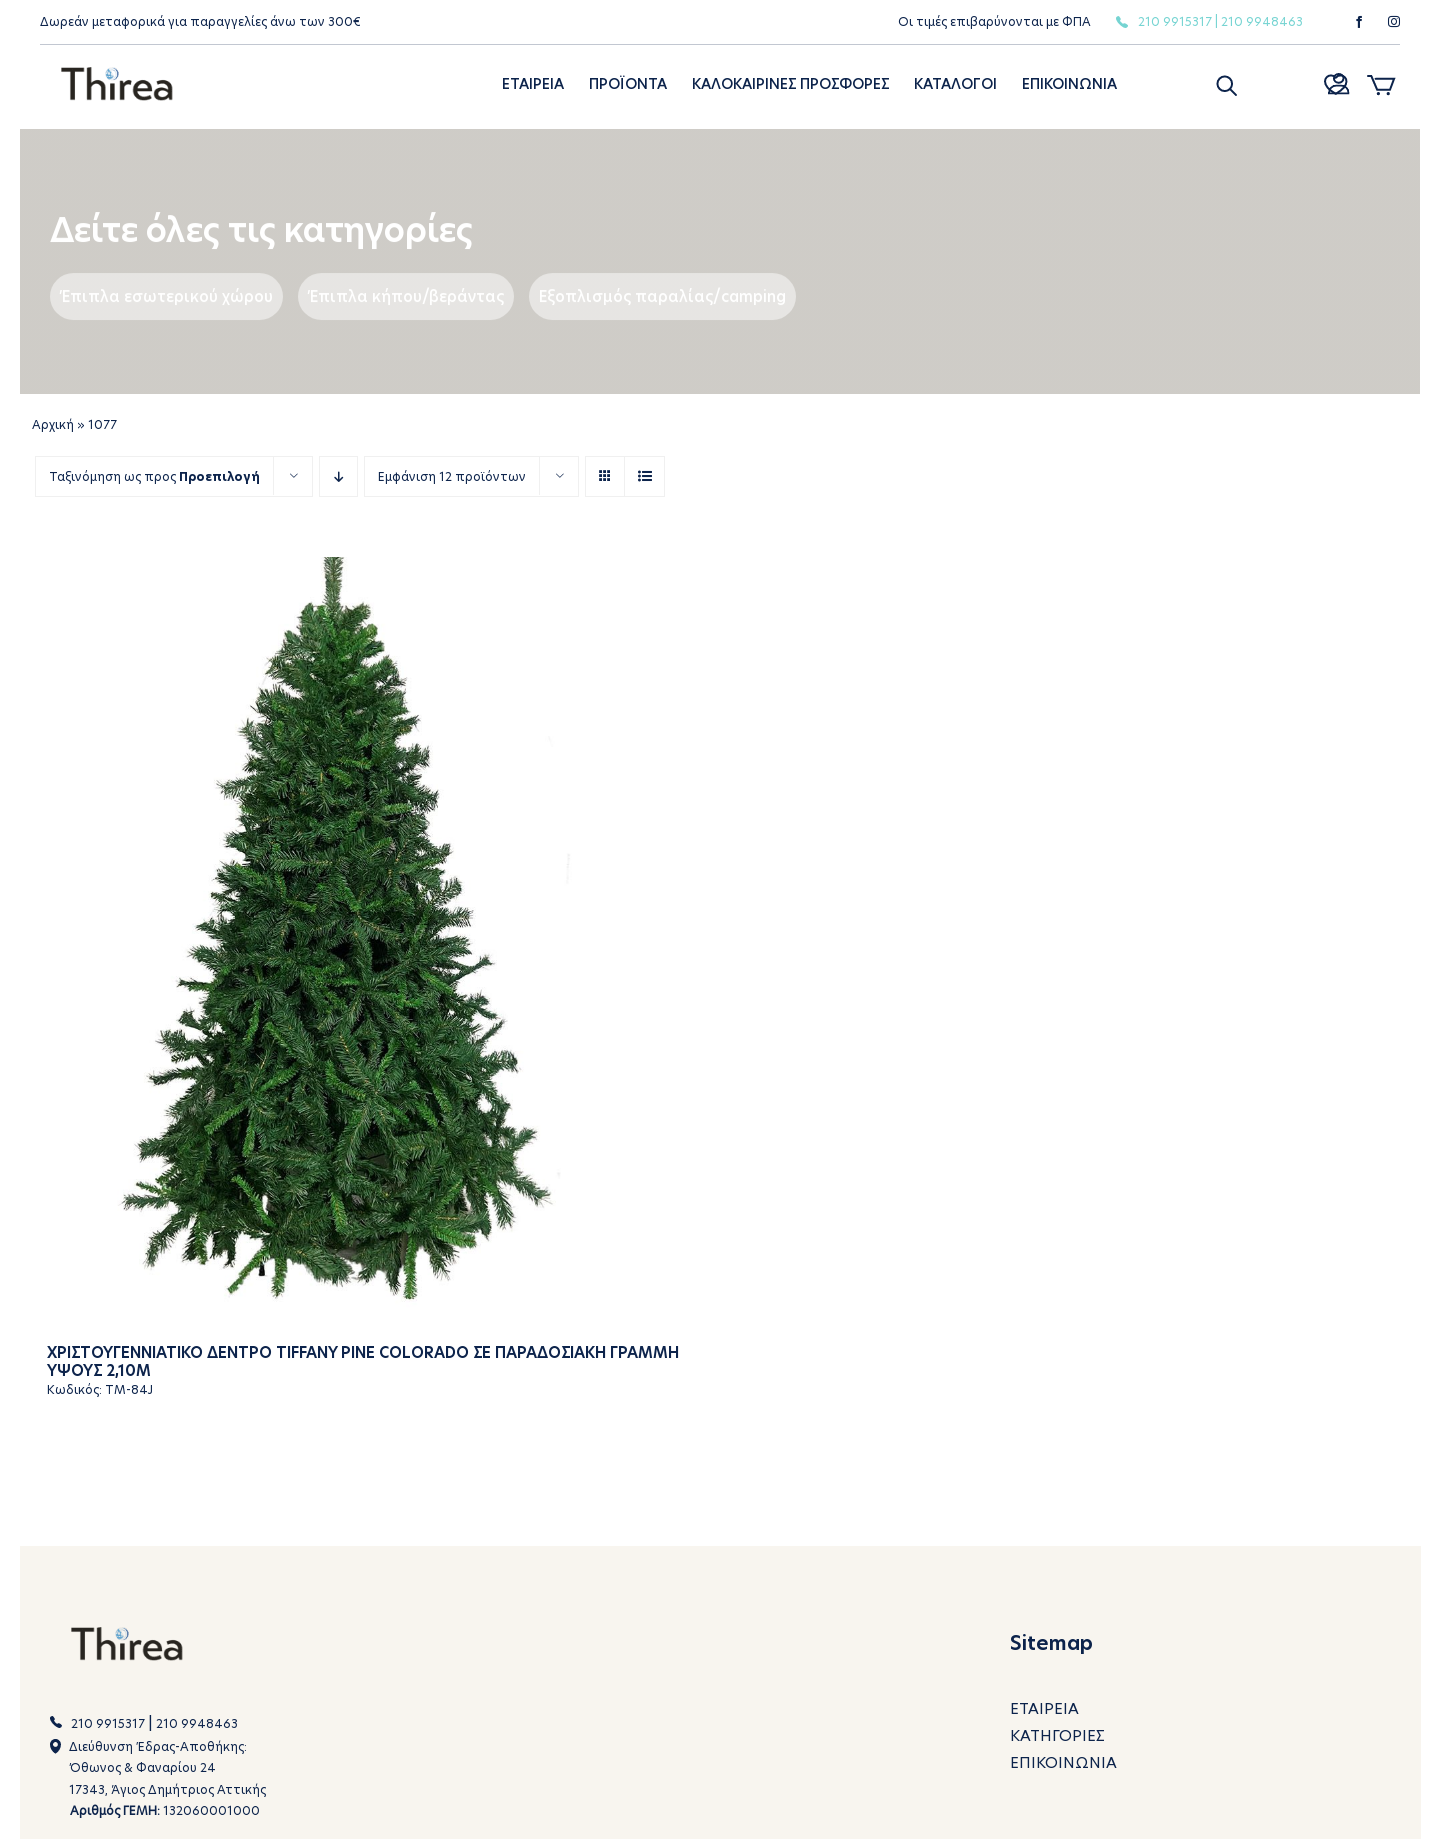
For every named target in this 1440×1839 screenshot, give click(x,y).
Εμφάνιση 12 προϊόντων (452, 476)
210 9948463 (1262, 21)
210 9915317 (1175, 21)
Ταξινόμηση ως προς (154, 476)
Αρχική (53, 424)
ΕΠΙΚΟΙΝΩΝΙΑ (1063, 1762)
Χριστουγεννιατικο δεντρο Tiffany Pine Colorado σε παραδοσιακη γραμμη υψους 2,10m (363, 1361)
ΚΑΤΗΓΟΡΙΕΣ (1057, 1735)
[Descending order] (338, 476)
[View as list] (644, 476)
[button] (1225, 84)
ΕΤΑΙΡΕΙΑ (1044, 1708)
